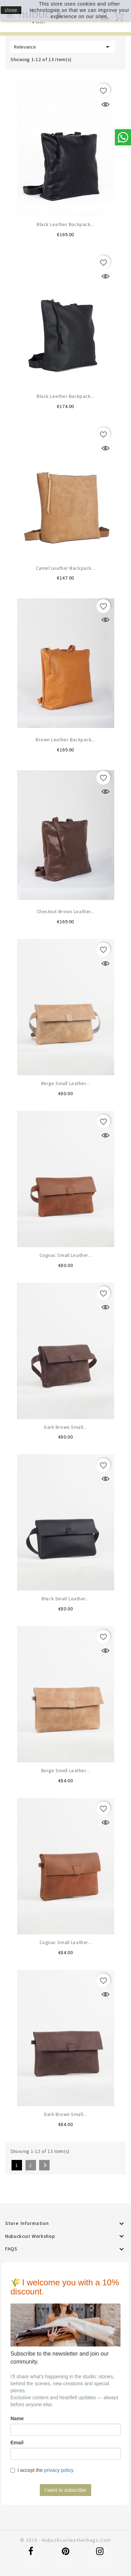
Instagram (100, 2555)
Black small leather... (65, 1598)
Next (45, 2165)
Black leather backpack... (65, 224)
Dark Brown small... (65, 1427)
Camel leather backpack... (65, 568)
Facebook (31, 2555)
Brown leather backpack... (65, 739)
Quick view (105, 104)
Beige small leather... (65, 1083)
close (11, 10)
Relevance (63, 47)
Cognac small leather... (65, 1255)
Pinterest (65, 2555)
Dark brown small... (65, 2114)
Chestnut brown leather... (66, 911)
